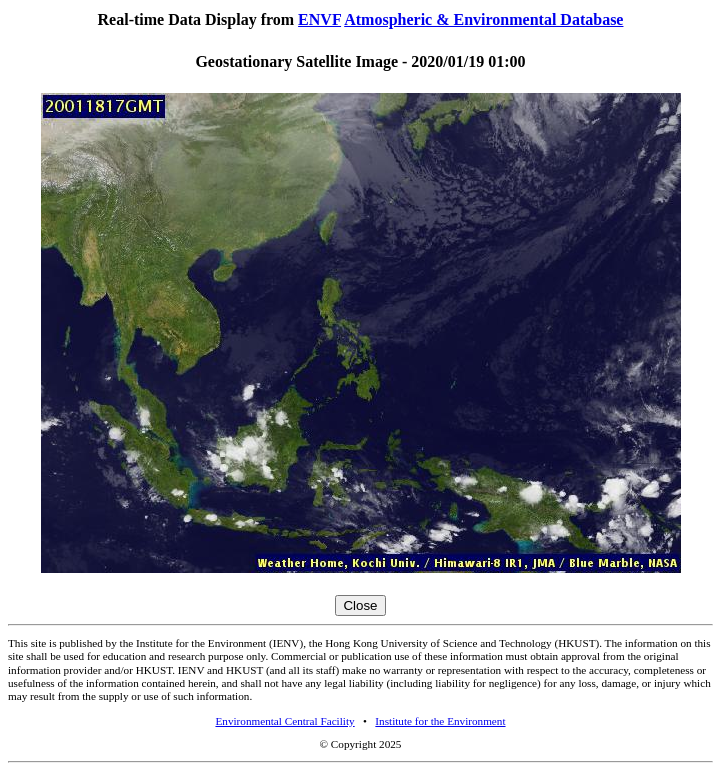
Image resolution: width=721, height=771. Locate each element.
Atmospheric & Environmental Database (483, 19)
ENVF (319, 19)
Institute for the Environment (440, 721)
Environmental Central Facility (284, 721)
